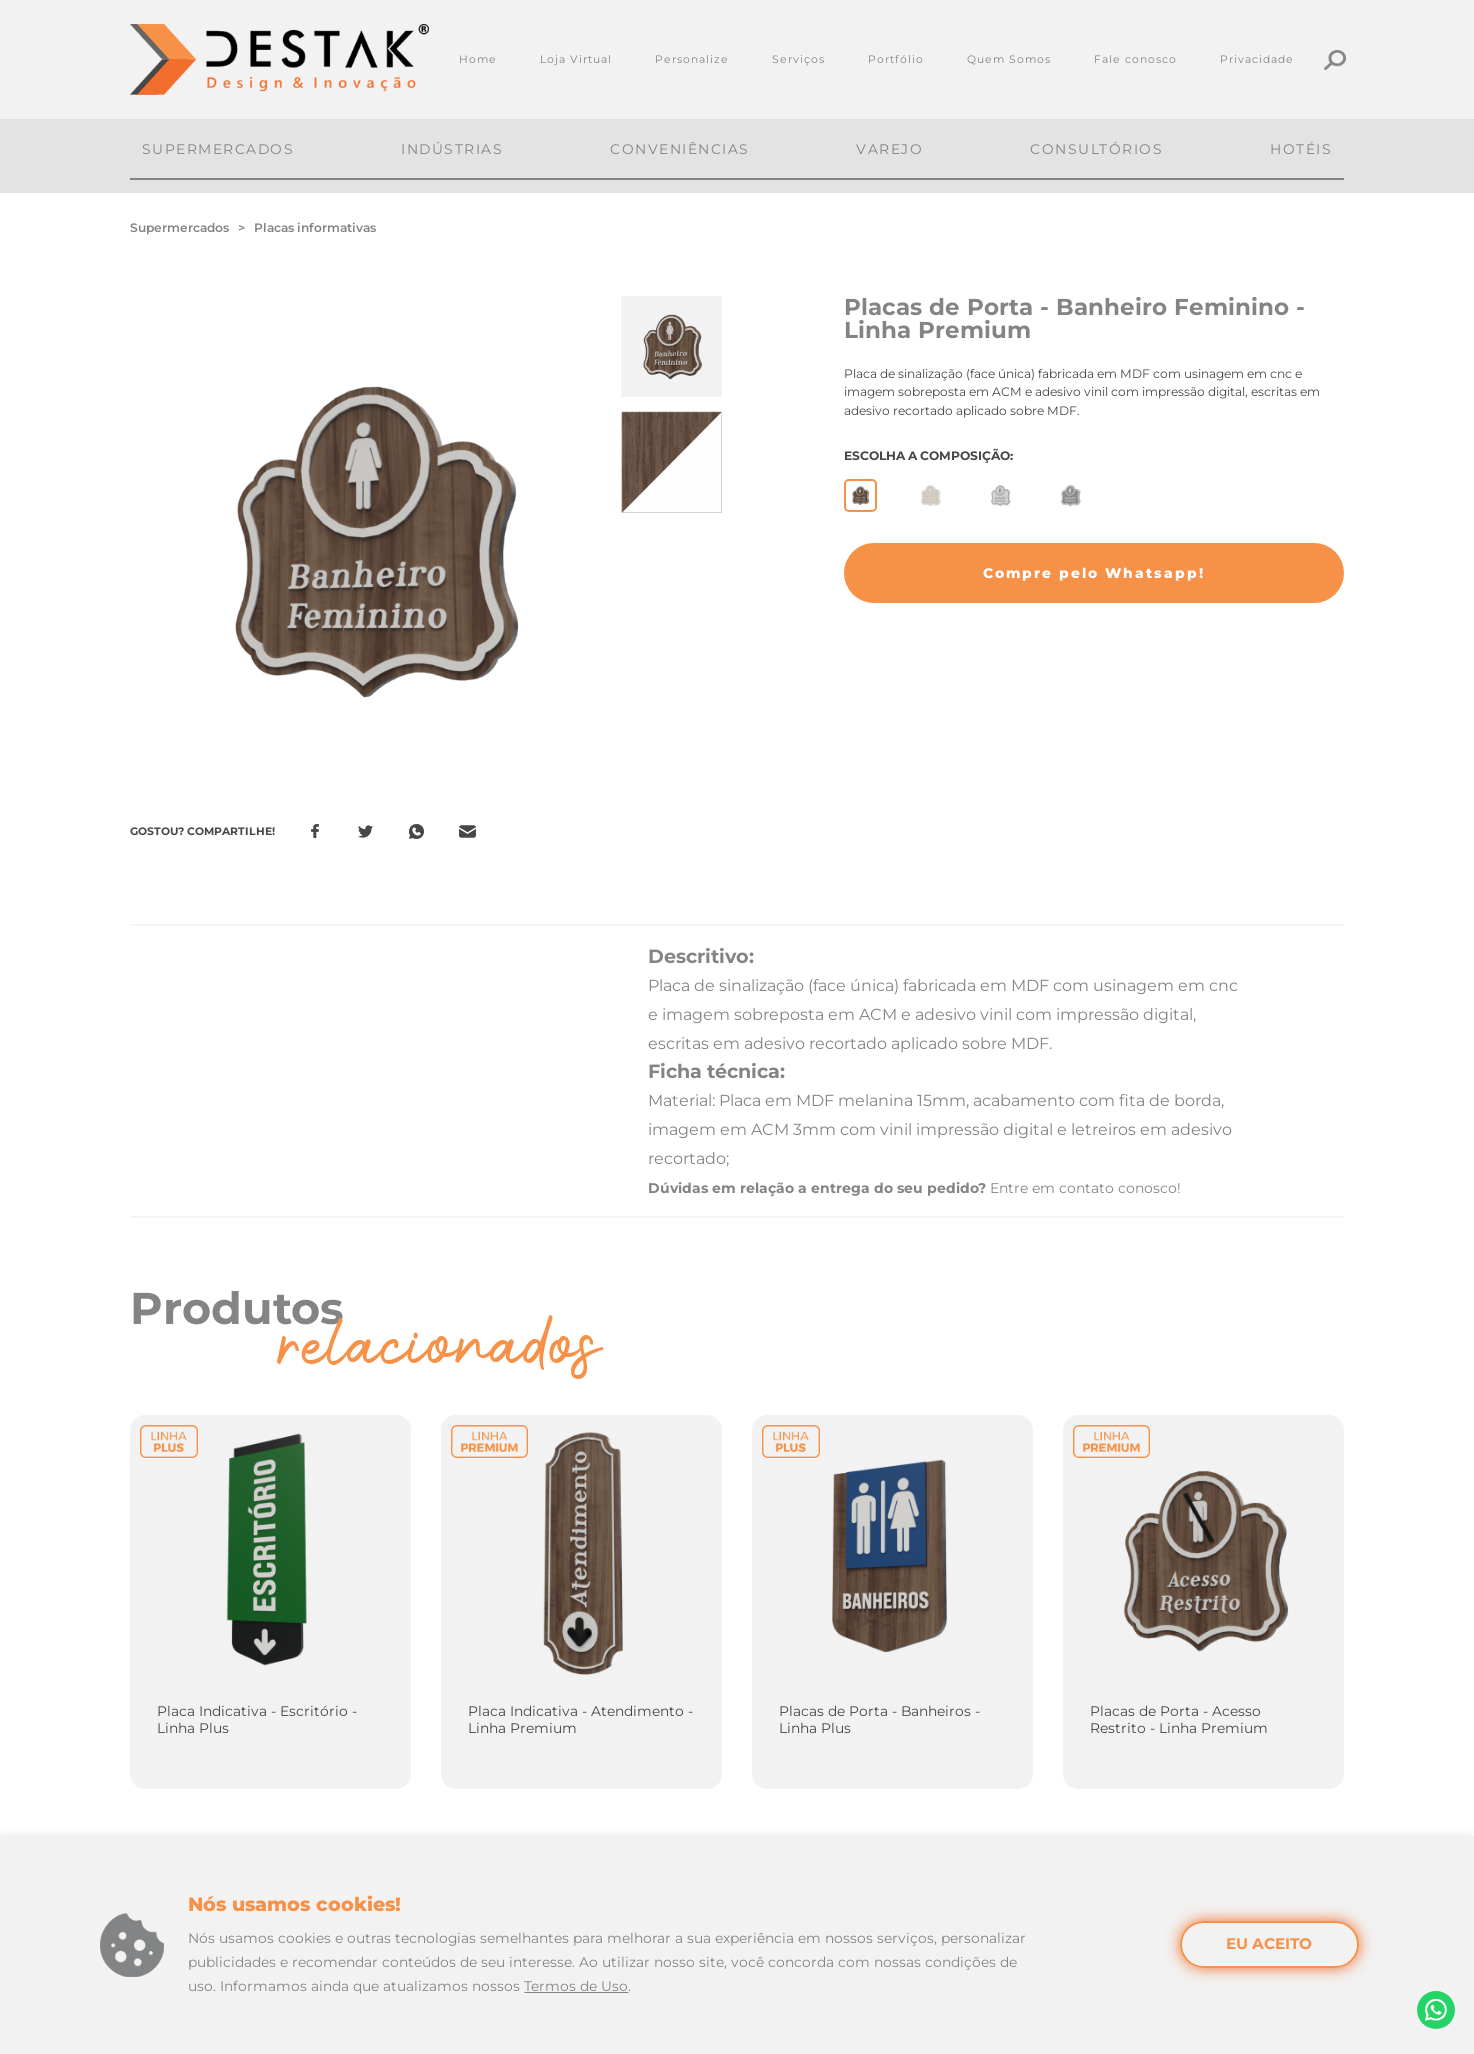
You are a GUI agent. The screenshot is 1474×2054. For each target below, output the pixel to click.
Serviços (798, 59)
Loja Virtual (576, 59)
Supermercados (218, 149)
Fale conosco (1135, 59)
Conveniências (680, 149)
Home (478, 59)
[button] (1094, 573)
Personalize (692, 59)
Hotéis (1301, 149)
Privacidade (1257, 59)
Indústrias (452, 149)
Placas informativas (315, 227)
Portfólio (896, 59)
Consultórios (1096, 149)
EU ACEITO (1269, 1943)
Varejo (889, 149)
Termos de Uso (576, 1986)
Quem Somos (1009, 59)
